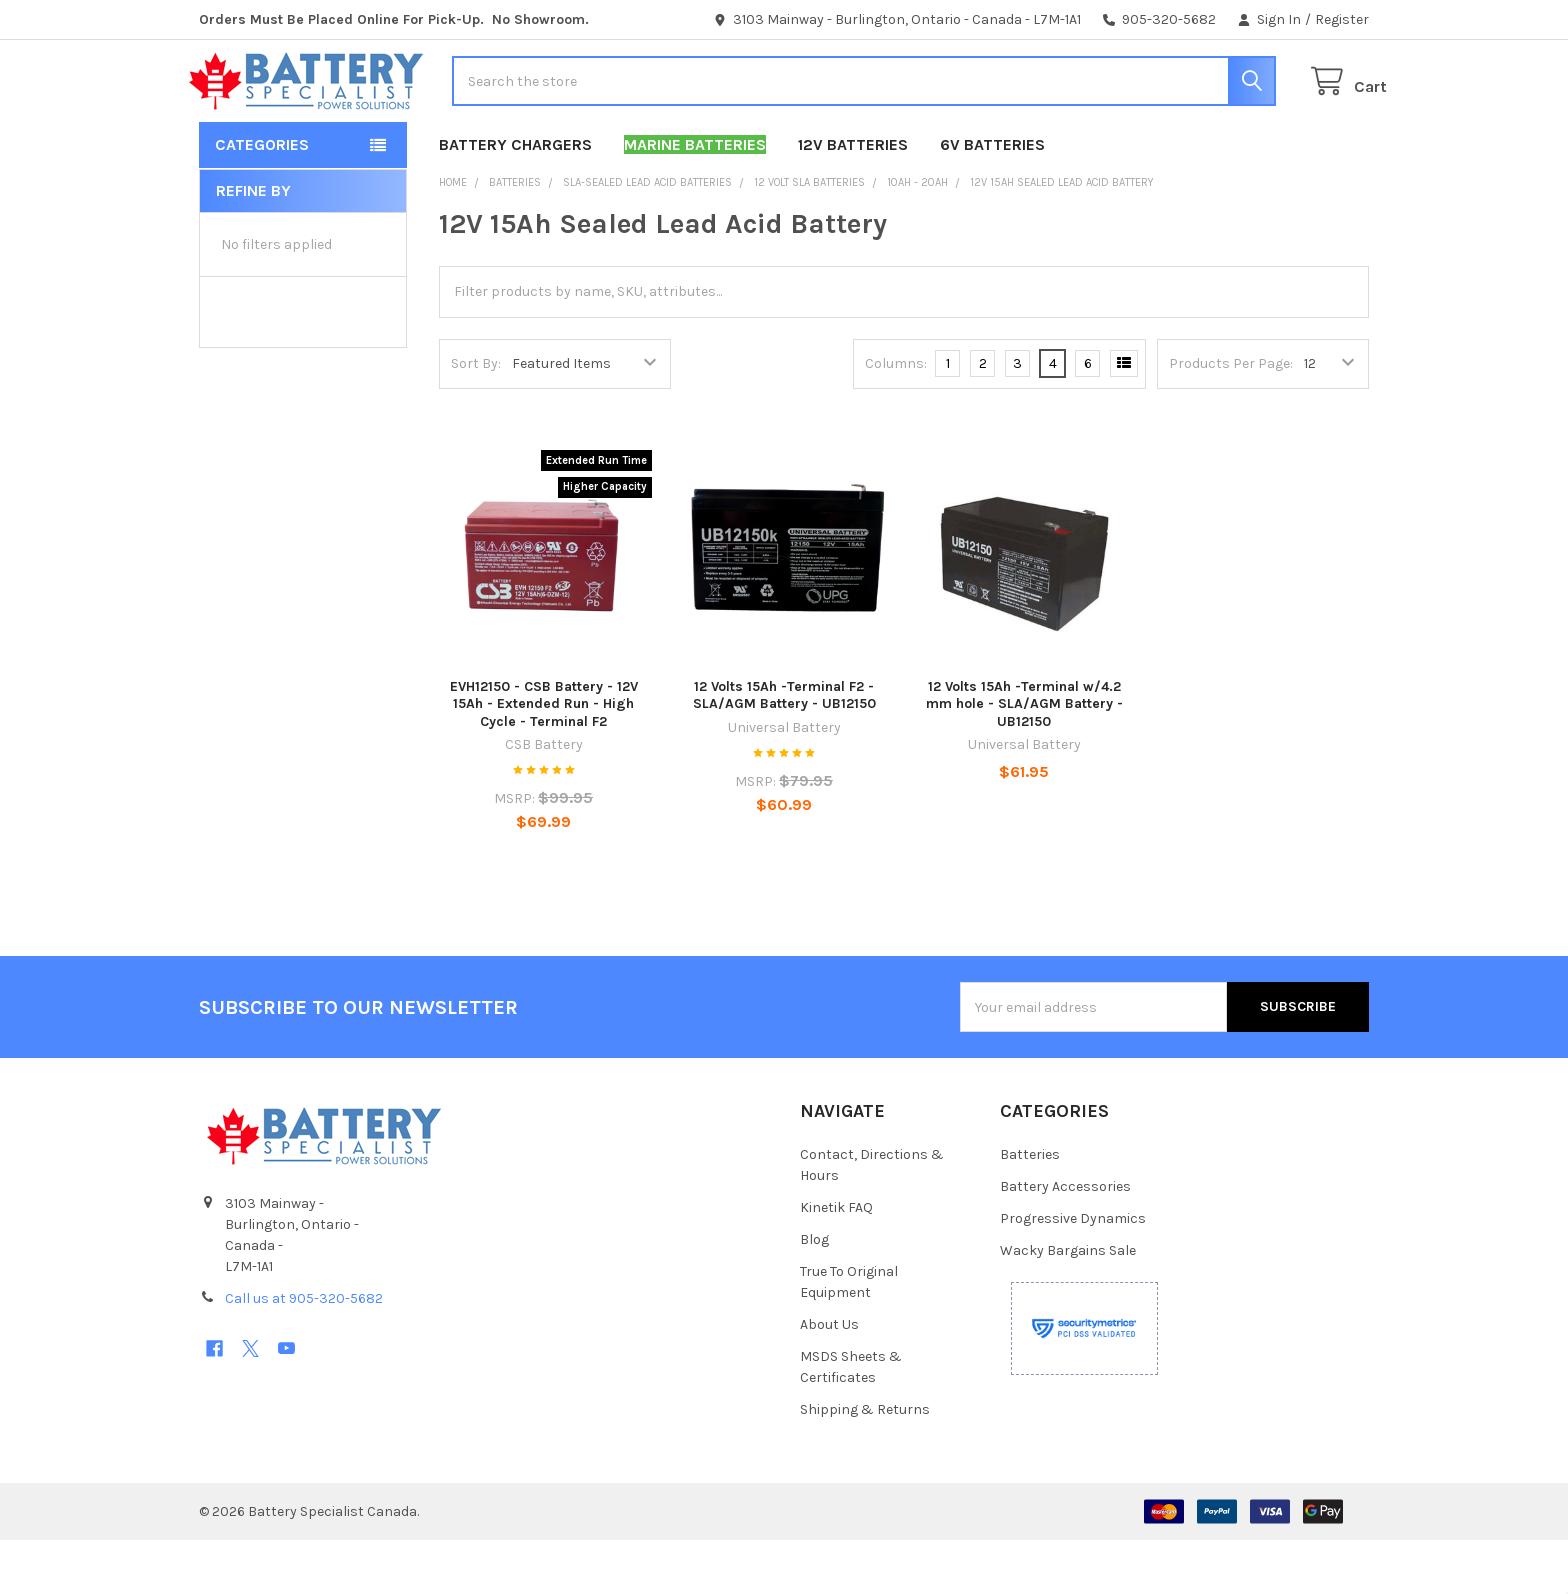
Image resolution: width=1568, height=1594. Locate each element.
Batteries (1030, 1208)
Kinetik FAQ (836, 1261)
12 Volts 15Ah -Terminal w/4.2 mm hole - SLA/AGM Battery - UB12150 (1024, 758)
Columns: (896, 417)
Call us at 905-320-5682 (304, 1352)
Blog (814, 1293)
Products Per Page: (1231, 417)
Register (1342, 19)
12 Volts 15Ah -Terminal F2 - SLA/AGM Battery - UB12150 (784, 749)
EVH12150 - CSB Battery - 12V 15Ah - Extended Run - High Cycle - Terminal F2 (544, 758)
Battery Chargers (515, 198)
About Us (829, 1378)
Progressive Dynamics (1073, 1272)
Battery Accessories (1065, 1240)
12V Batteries (853, 198)
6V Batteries (992, 198)
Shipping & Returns (865, 1463)
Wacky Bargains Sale (1068, 1304)
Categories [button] (262, 198)
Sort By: (476, 417)
